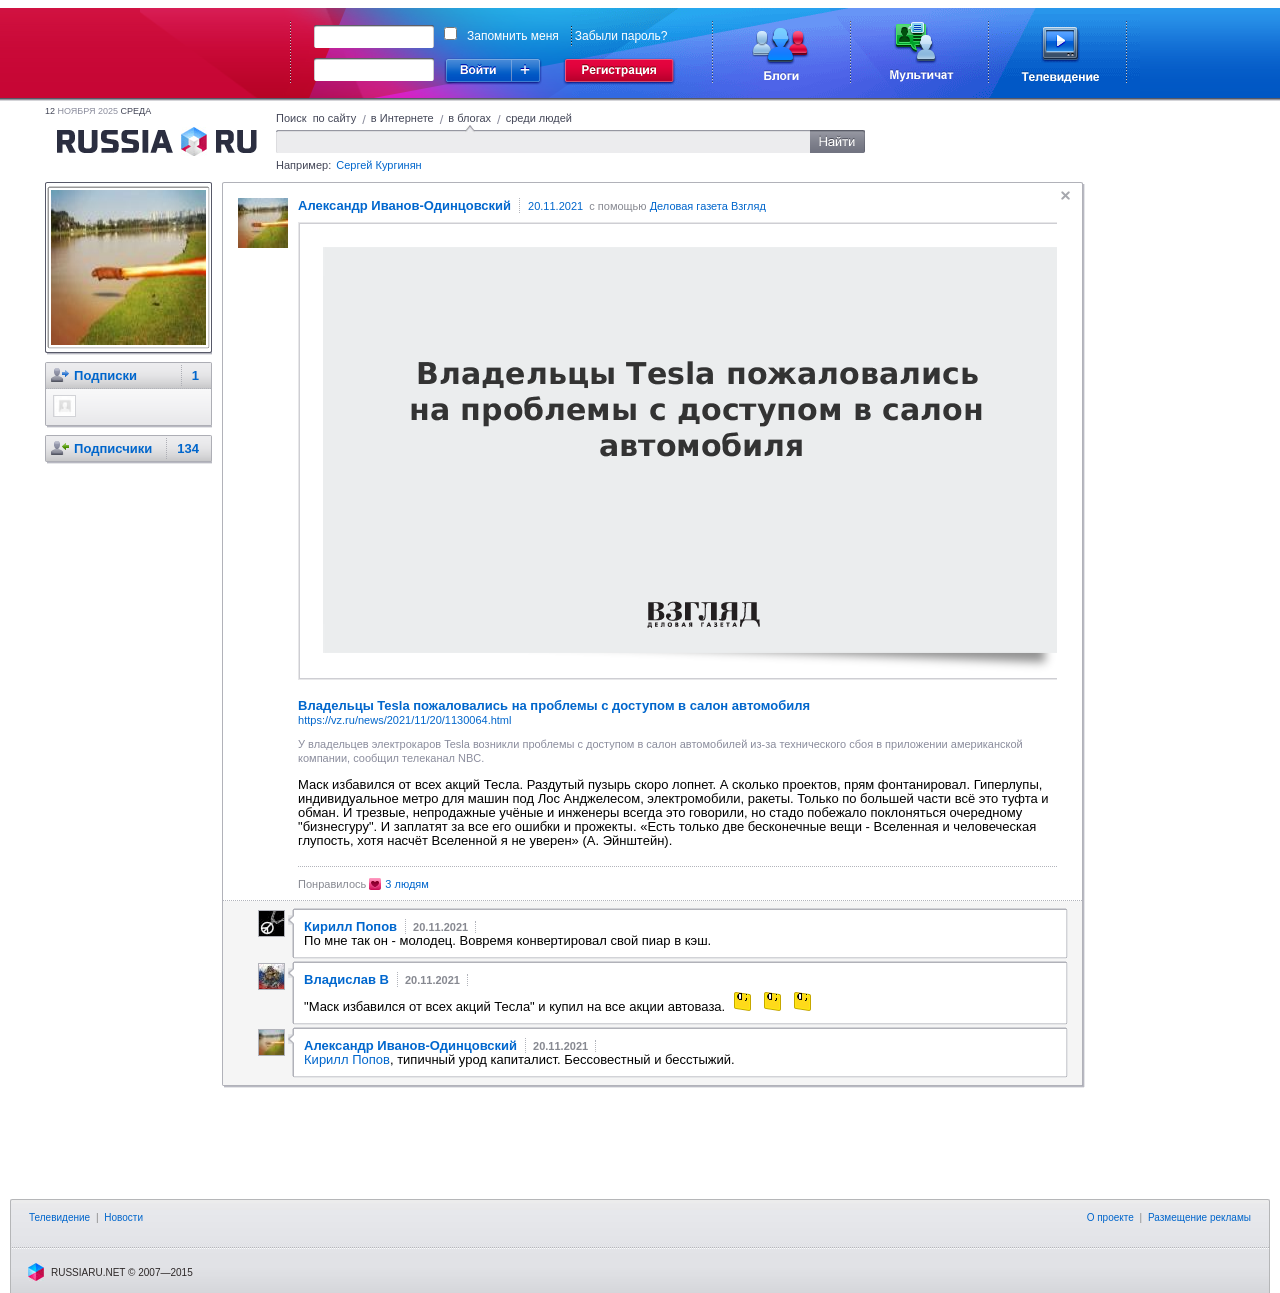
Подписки (105, 375)
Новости (123, 1217)
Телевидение (59, 1217)
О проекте (1110, 1217)
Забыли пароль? (621, 36)
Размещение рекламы (1199, 1217)
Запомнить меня (513, 36)
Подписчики (113, 448)
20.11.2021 (555, 206)
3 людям (407, 884)
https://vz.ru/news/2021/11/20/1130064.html (404, 720)
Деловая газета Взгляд (708, 206)
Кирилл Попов (347, 1059)
